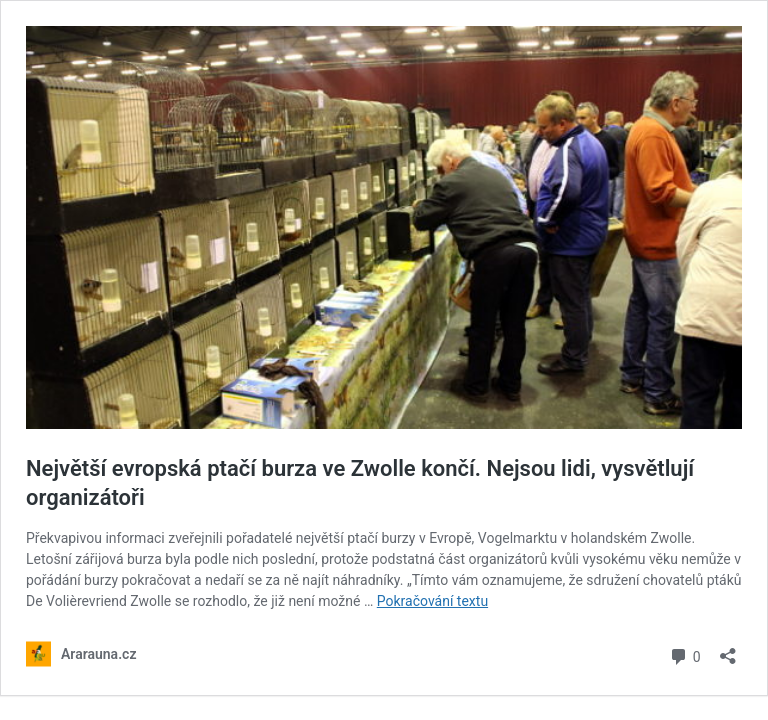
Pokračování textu (432, 601)
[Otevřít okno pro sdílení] (728, 649)
